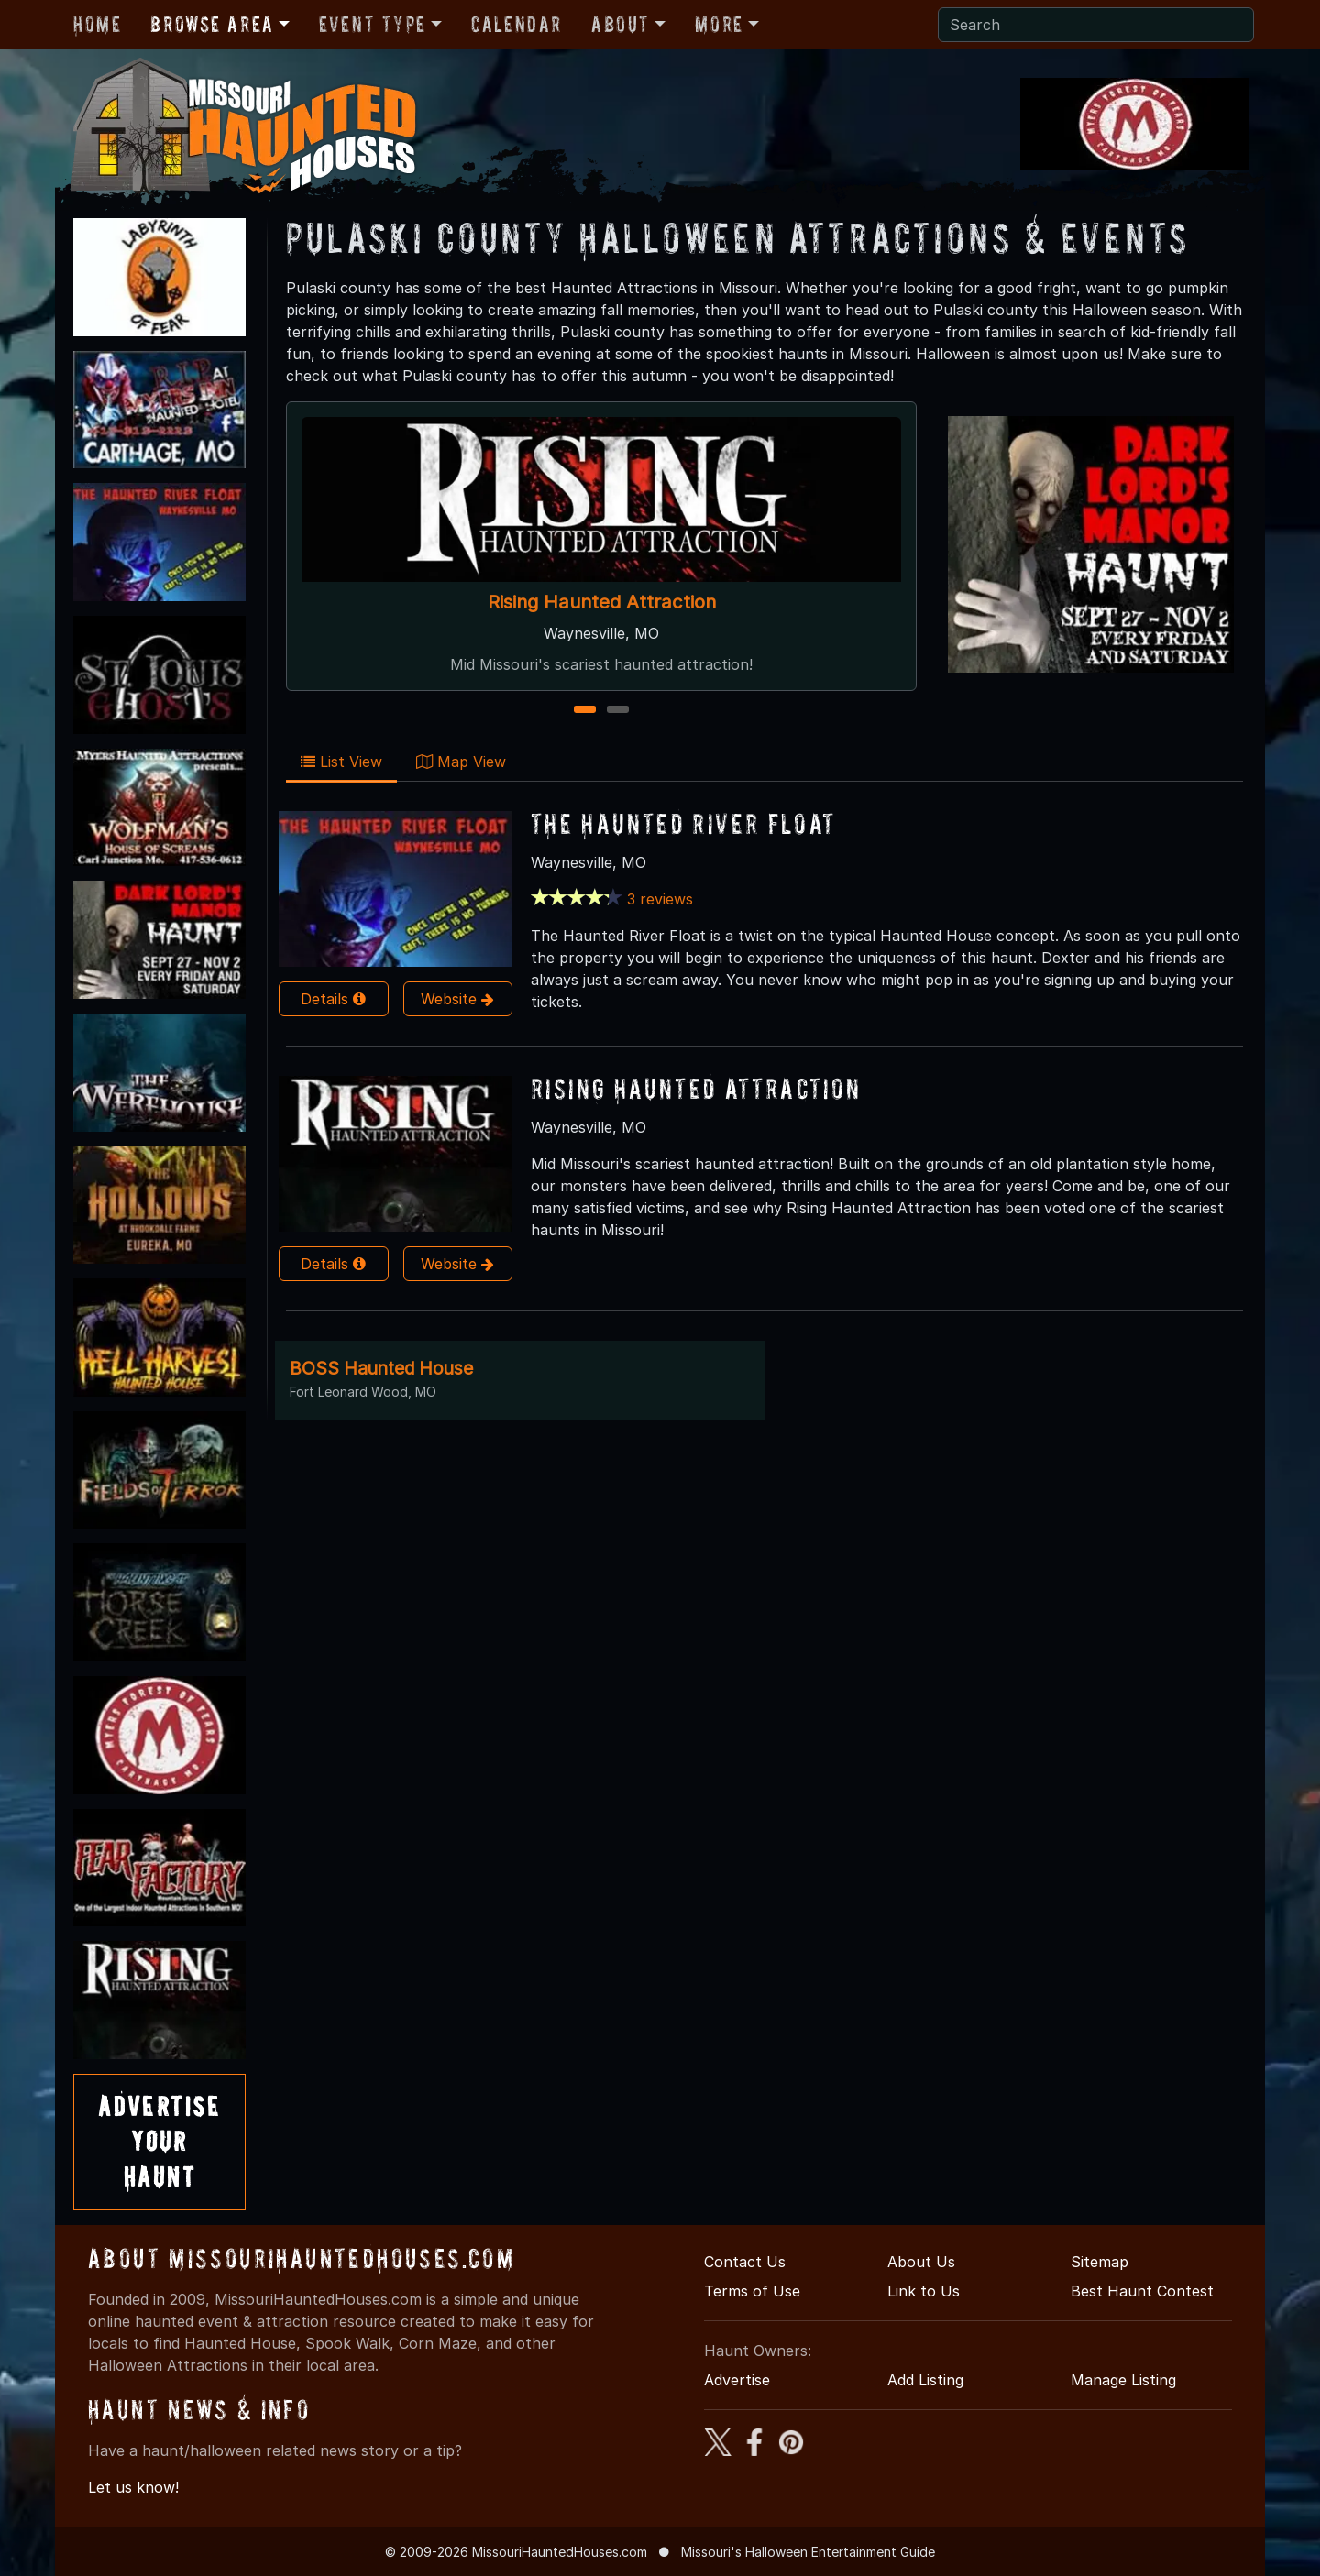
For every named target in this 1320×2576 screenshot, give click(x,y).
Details (333, 999)
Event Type (372, 24)
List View (341, 761)
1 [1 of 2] (585, 710)
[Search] (1096, 24)
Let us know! (133, 2487)
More (718, 24)
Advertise (737, 2380)
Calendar (516, 24)
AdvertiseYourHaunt (159, 2141)
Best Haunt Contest (1142, 2291)
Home (97, 24)
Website (457, 999)
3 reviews (660, 899)
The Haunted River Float (683, 823)
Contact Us (745, 2262)
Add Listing (925, 2380)
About (620, 24)
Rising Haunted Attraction (602, 601)
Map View (461, 761)
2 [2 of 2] (618, 710)
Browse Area (211, 24)
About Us (921, 2262)
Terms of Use (752, 2291)
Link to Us (923, 2291)
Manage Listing (1123, 2380)
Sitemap (1099, 2262)
